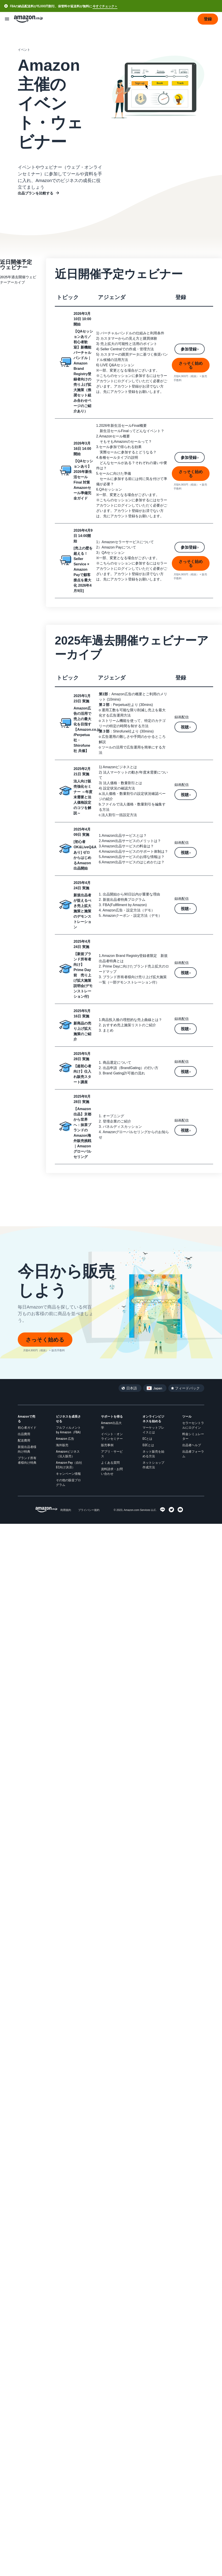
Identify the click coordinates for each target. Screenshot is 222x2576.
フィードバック (187, 1388)
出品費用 (24, 1434)
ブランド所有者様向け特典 (27, 1460)
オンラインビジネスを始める (153, 1418)
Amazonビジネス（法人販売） (68, 1454)
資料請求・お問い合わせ (112, 1471)
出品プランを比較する (35, 193)
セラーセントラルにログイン (193, 1425)
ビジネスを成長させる (68, 1418)
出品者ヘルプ (191, 1445)
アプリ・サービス (112, 1454)
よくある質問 (110, 1462)
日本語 (131, 1388)
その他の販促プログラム (68, 1482)
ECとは (147, 1438)
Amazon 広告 (65, 1438)
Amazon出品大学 (111, 1425)
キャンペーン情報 (68, 1473)
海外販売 (62, 1445)
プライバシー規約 (88, 1510)
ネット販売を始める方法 (153, 1454)
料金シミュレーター (193, 1436)
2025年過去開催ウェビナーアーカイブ (18, 279)
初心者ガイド (27, 1427)
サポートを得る (112, 1416)
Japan (157, 1388)
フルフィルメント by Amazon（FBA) (68, 1430)
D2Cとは (148, 1445)
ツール (187, 1416)
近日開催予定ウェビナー (16, 264)
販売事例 (107, 1445)
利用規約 (65, 1510)
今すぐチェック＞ (105, 6)
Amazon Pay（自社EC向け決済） (69, 1465)
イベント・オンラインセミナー (112, 1436)
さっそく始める (191, 365)
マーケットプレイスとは (153, 1430)
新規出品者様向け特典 (27, 1449)
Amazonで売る (26, 1418)
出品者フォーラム (193, 1454)
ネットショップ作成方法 (153, 1465)
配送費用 (24, 1440)
